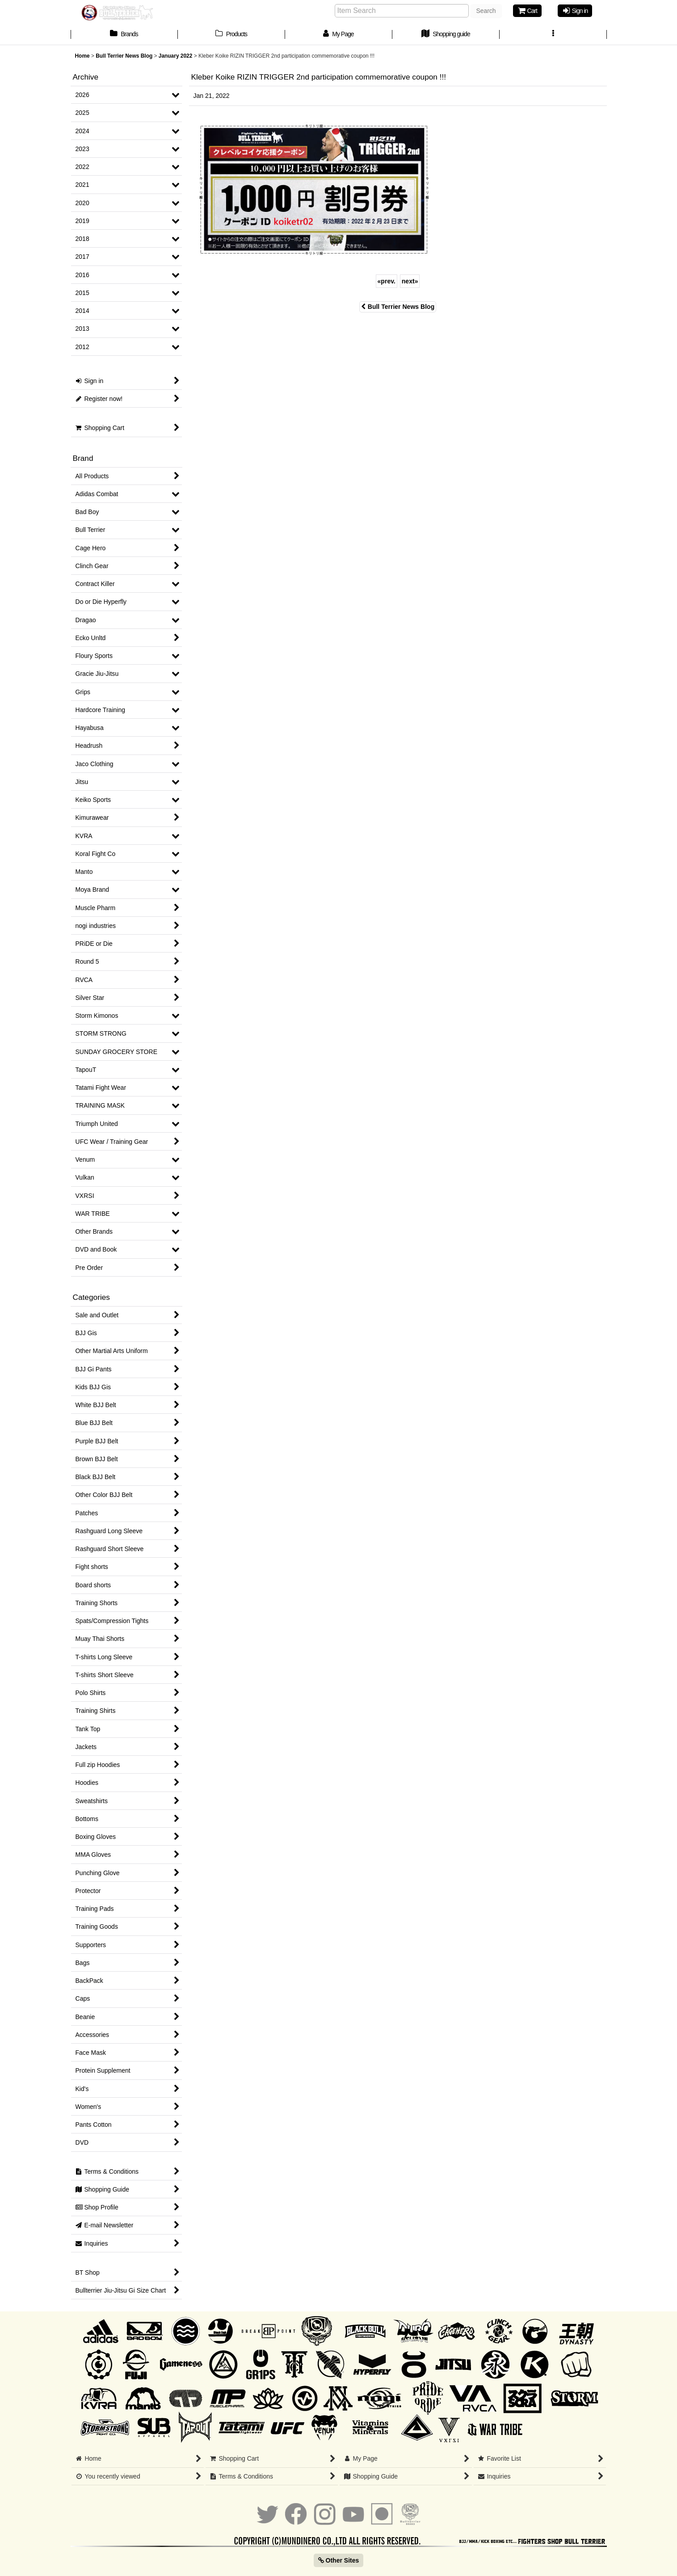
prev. (386, 281)
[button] (553, 35)
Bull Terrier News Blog (397, 306)
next (410, 281)
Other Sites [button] (338, 2560)
